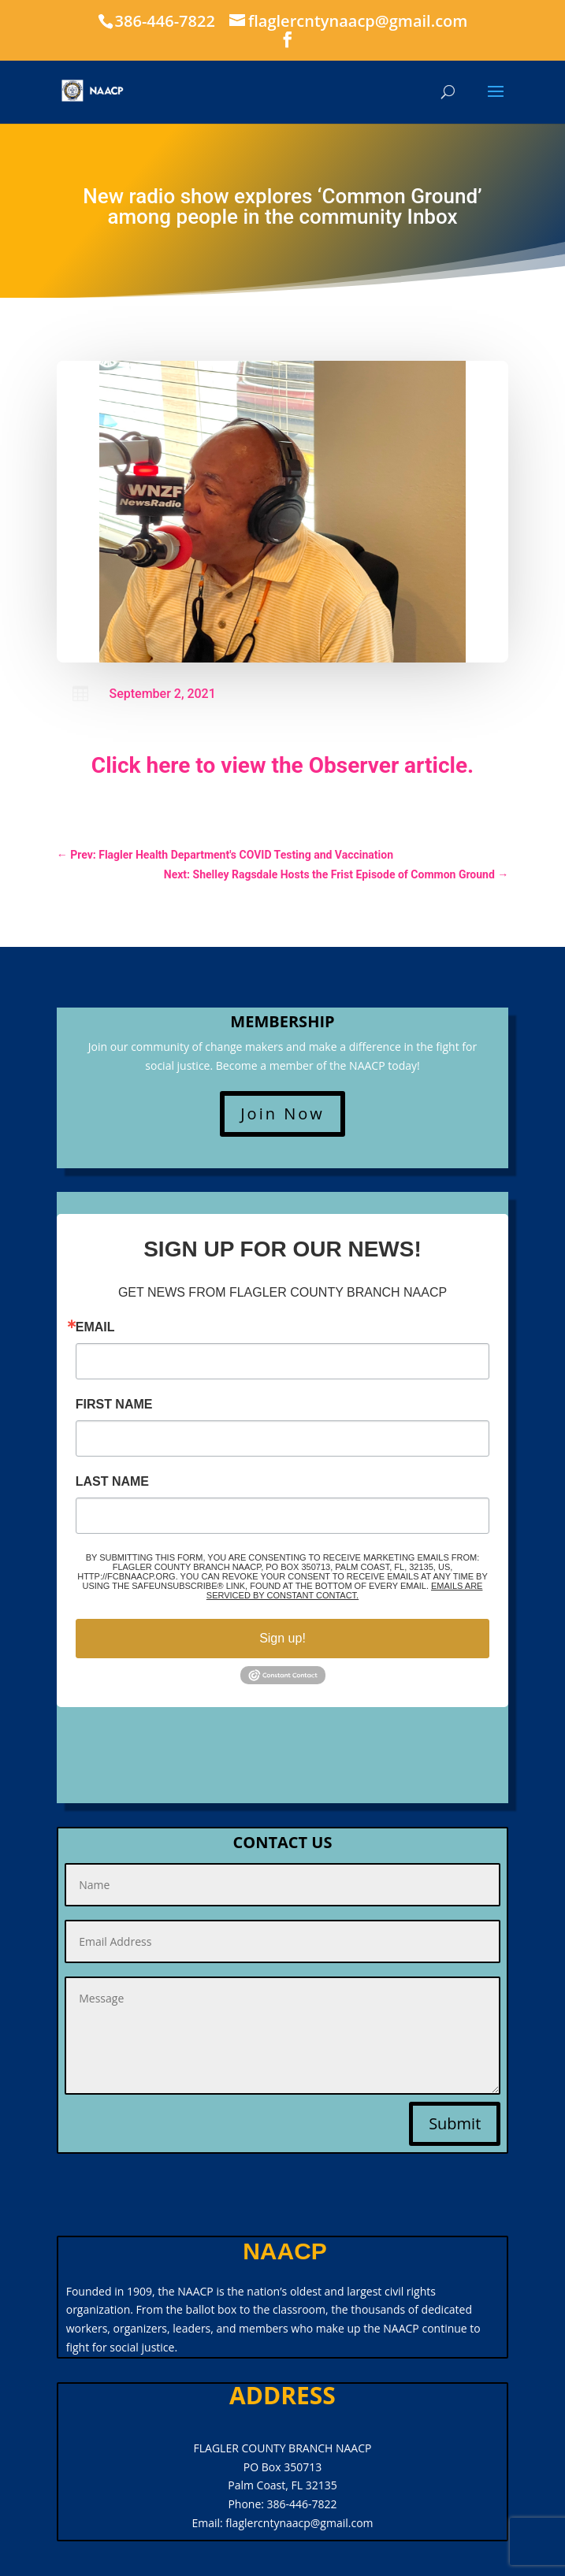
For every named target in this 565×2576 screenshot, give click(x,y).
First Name (114, 1404)
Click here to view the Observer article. (282, 765)
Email (95, 1327)
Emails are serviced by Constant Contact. (344, 1590)
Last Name (112, 1481)
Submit (455, 2123)
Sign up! (282, 1638)
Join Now (282, 1113)
